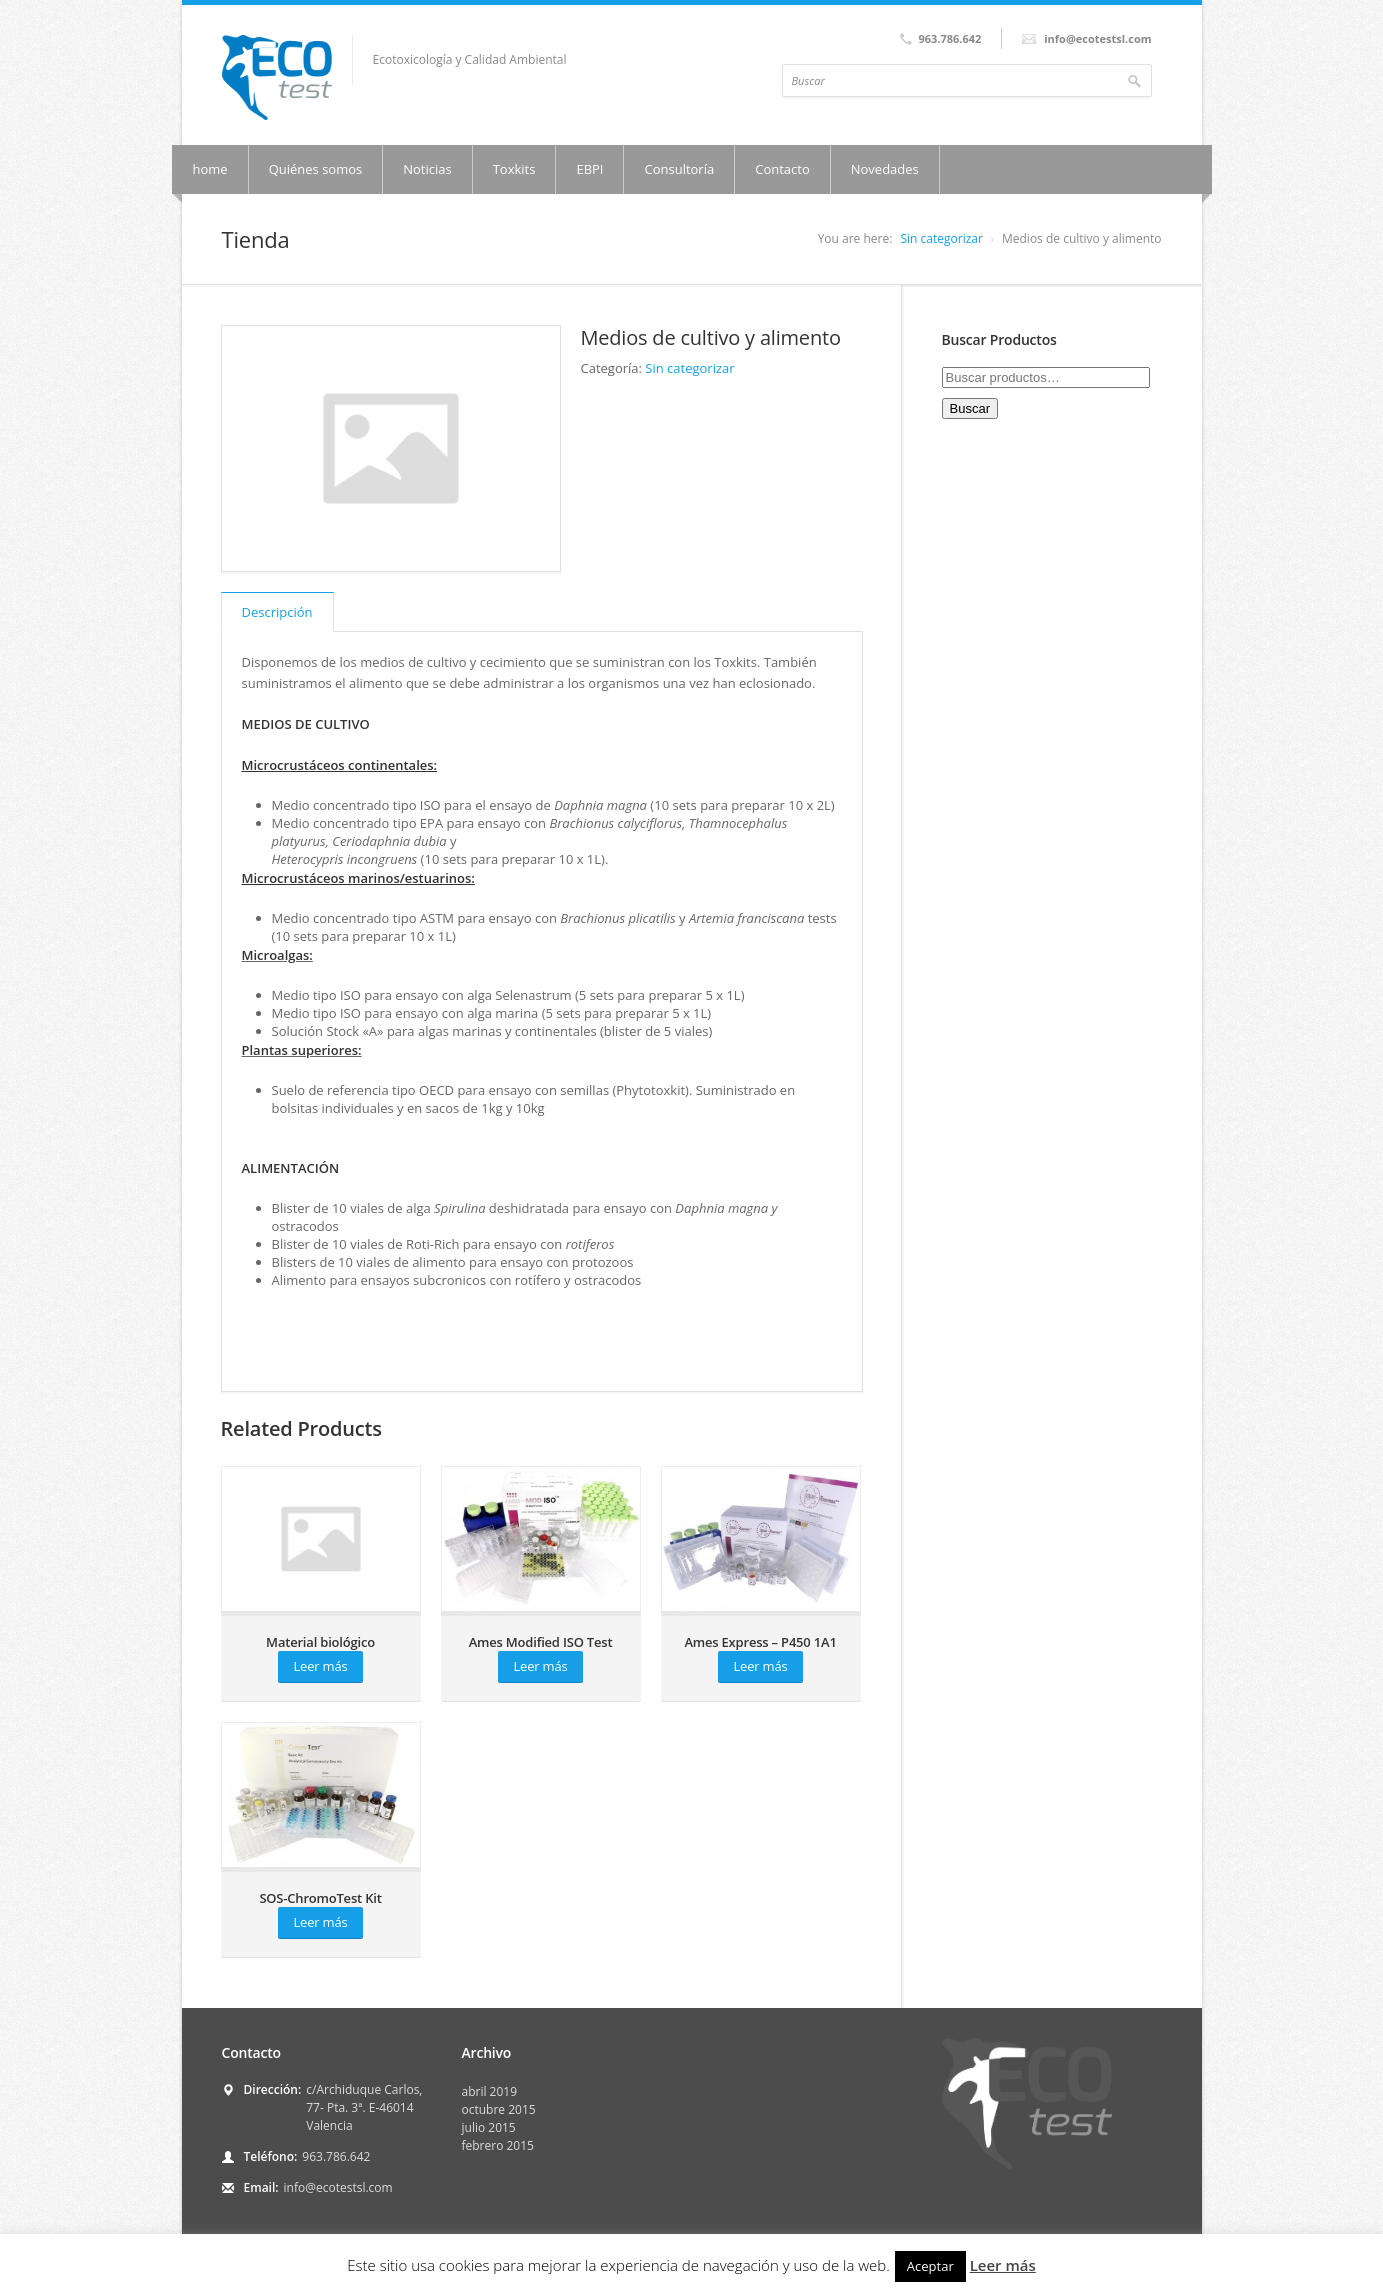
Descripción (277, 612)
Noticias (427, 169)
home (210, 169)
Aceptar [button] (930, 2266)
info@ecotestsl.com (338, 2187)
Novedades (885, 169)
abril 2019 (490, 2091)
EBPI (589, 169)
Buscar (970, 408)
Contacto (782, 169)
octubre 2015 (499, 2109)
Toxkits (514, 169)
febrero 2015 (498, 2145)
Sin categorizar (941, 238)
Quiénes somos (316, 169)
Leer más (321, 1666)
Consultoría (679, 169)
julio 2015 (489, 2127)
